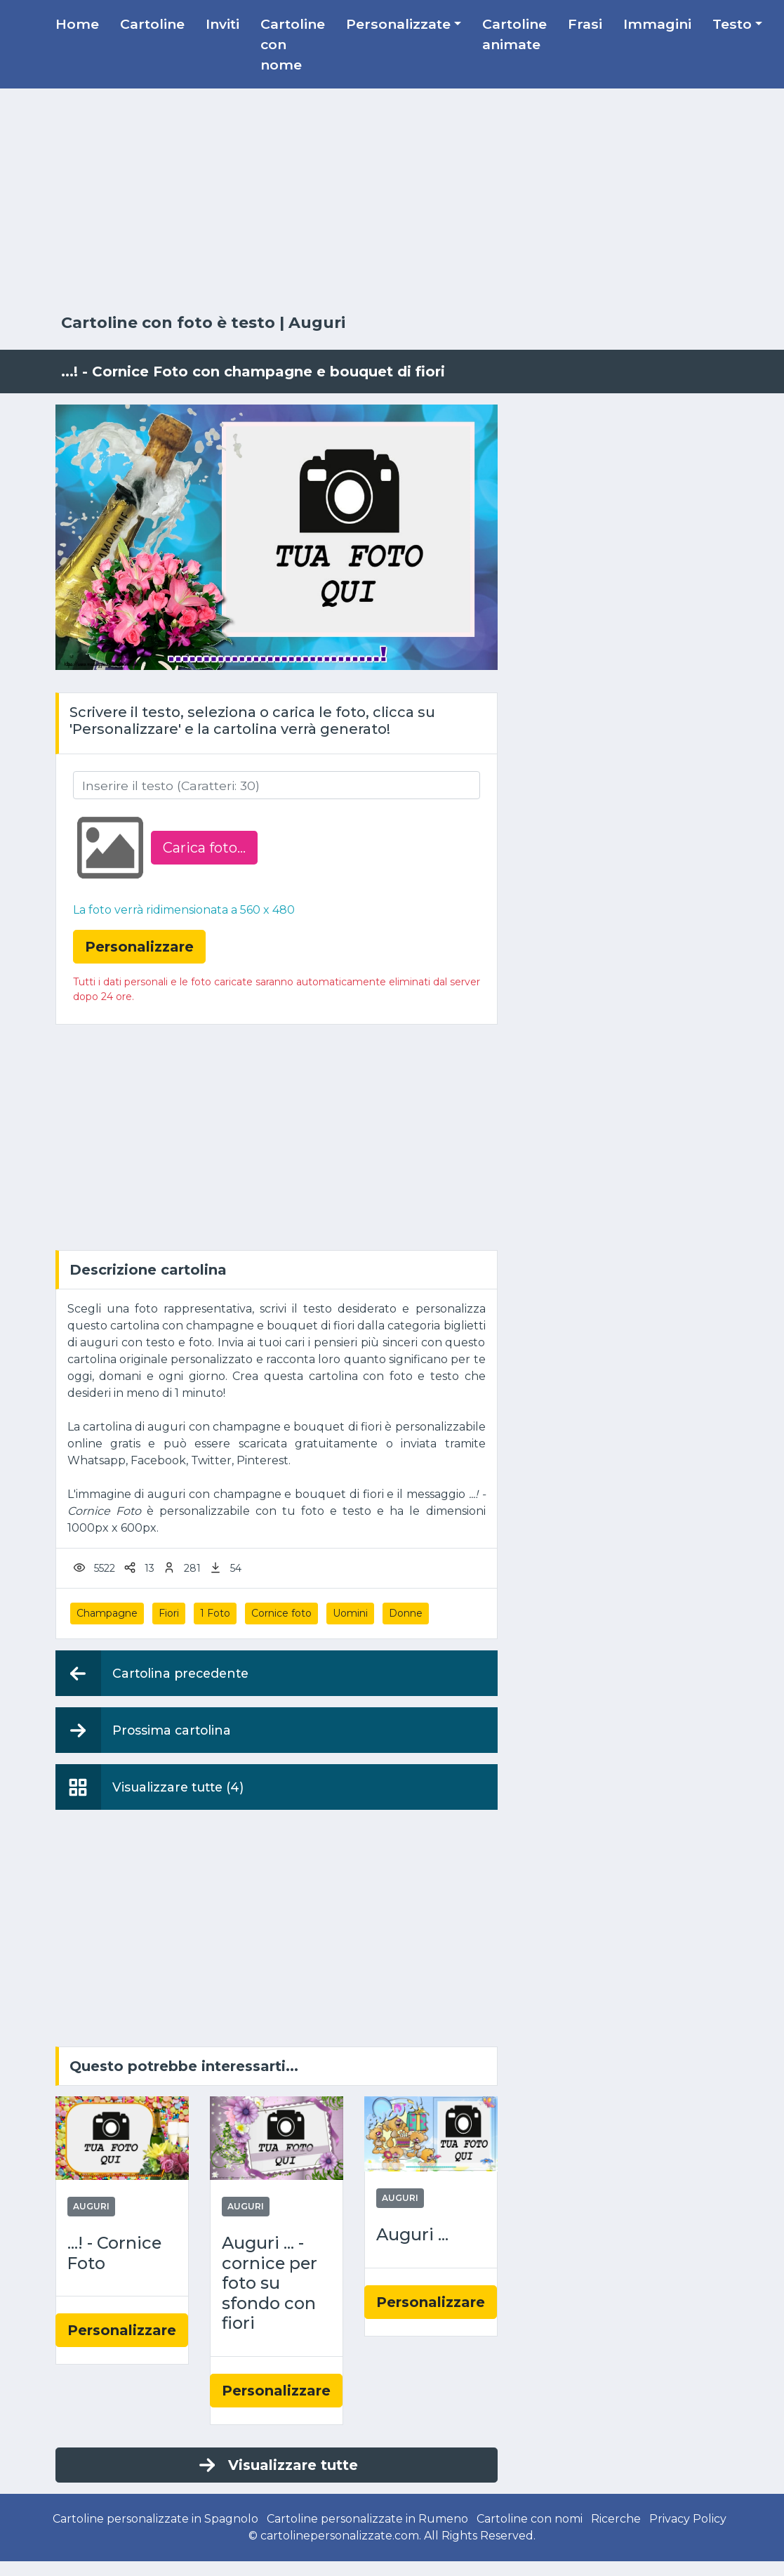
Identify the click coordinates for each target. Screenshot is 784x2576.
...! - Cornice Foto (114, 2253)
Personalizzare (121, 2330)
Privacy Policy (687, 2518)
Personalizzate (398, 23)
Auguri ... (412, 2235)
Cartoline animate (514, 34)
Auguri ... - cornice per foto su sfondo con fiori (269, 2283)
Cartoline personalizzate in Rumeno (367, 2518)
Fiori (169, 1613)
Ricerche (616, 2518)
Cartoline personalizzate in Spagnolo (155, 2518)
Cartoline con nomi (530, 2518)
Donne (406, 1613)
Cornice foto (281, 1613)
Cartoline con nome (292, 44)
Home (77, 23)
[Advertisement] (392, 201)
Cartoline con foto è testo (168, 322)
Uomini (350, 1613)
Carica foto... (204, 847)
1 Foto (215, 1613)
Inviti (222, 23)
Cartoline (152, 23)
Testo (732, 23)
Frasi (585, 23)
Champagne (107, 1613)
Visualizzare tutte (277, 2465)
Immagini (657, 23)
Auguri (316, 322)
